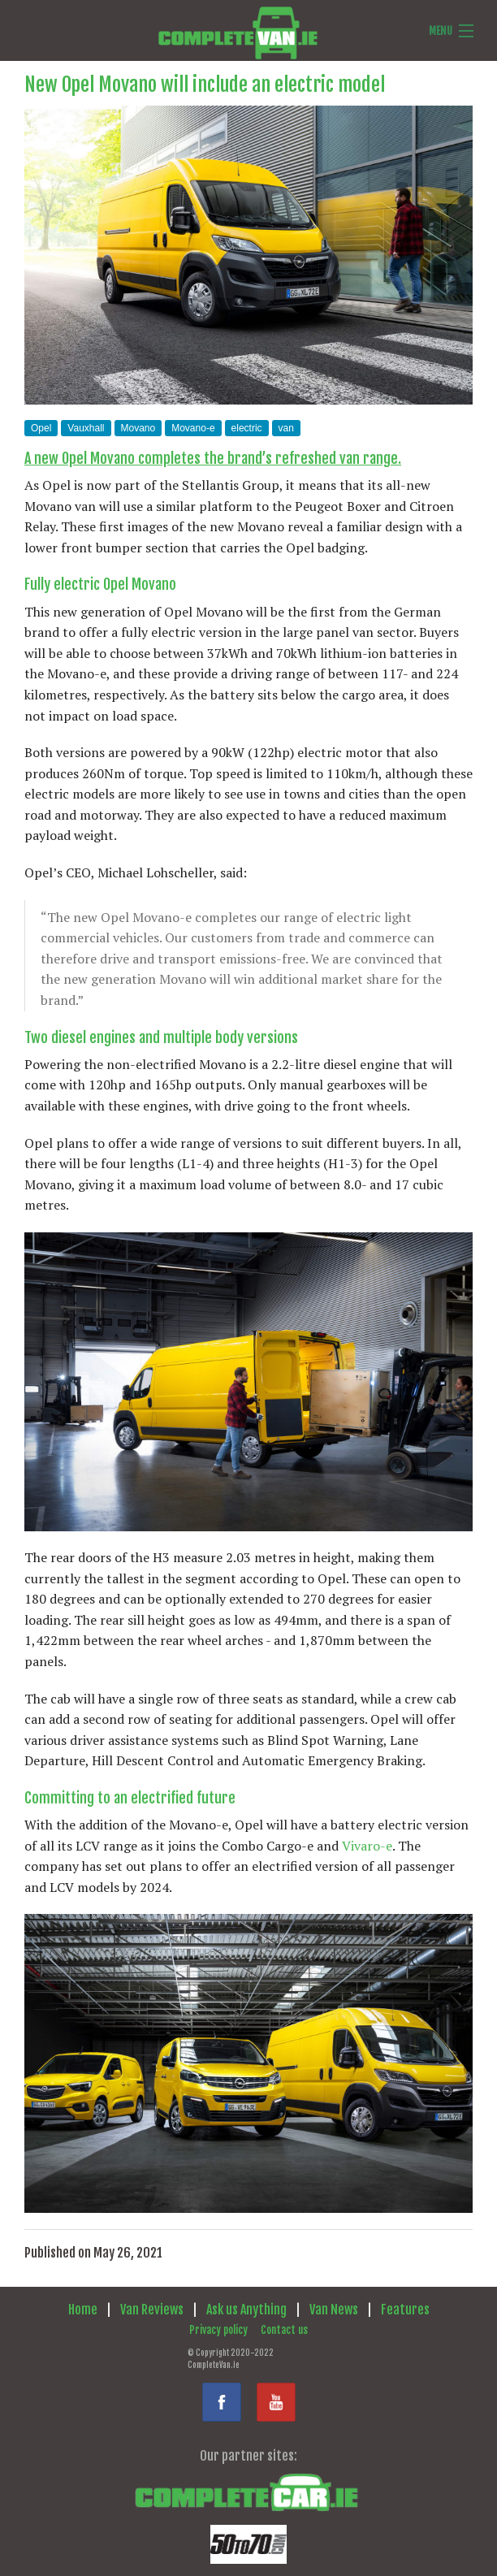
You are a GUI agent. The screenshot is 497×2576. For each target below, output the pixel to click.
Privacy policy (218, 2329)
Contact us (284, 2329)
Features (405, 2309)
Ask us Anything (246, 2309)
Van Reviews (152, 2309)
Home (82, 2309)
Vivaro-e (367, 1846)
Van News (333, 2309)
